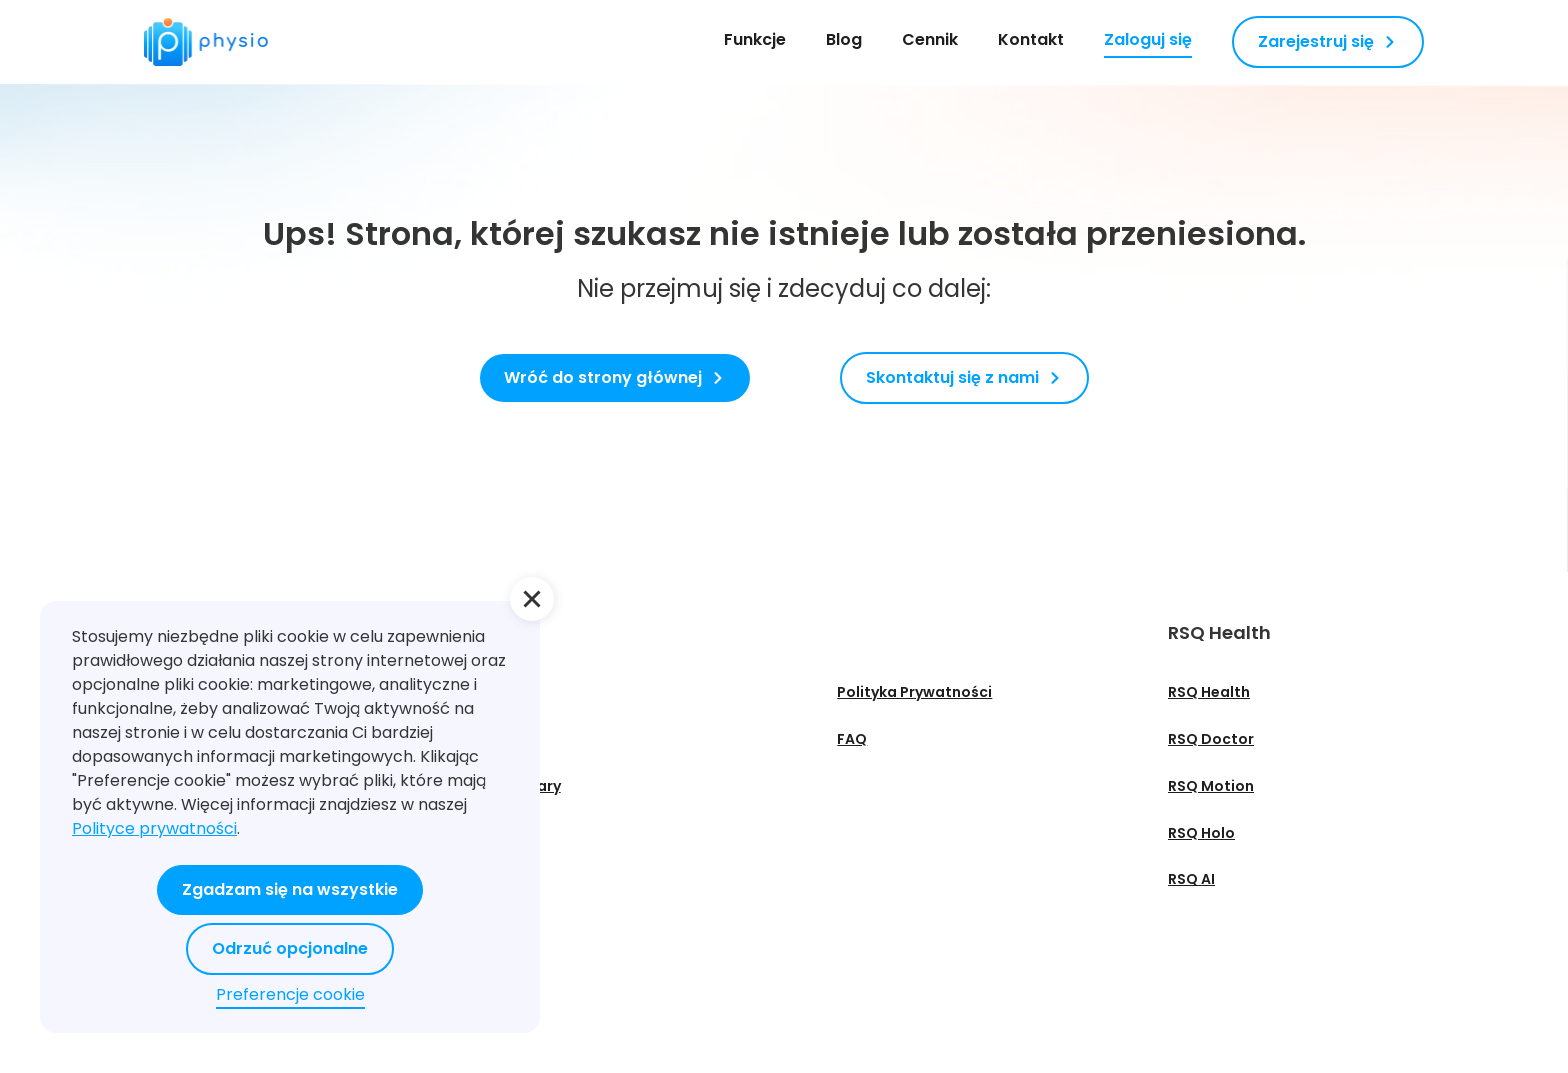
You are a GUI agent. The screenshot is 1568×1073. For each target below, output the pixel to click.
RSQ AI (1191, 879)
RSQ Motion (1211, 786)
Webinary (526, 786)
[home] (206, 42)
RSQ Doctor (1211, 739)
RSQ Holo (1201, 833)
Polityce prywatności (154, 828)
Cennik (930, 39)
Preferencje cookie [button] (290, 994)
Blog (844, 39)
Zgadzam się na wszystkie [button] (290, 889)
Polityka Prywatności (914, 692)
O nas (512, 692)
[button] (532, 599)
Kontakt (1031, 39)
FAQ (852, 739)
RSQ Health (1209, 692)
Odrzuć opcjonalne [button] (290, 948)
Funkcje (755, 39)
